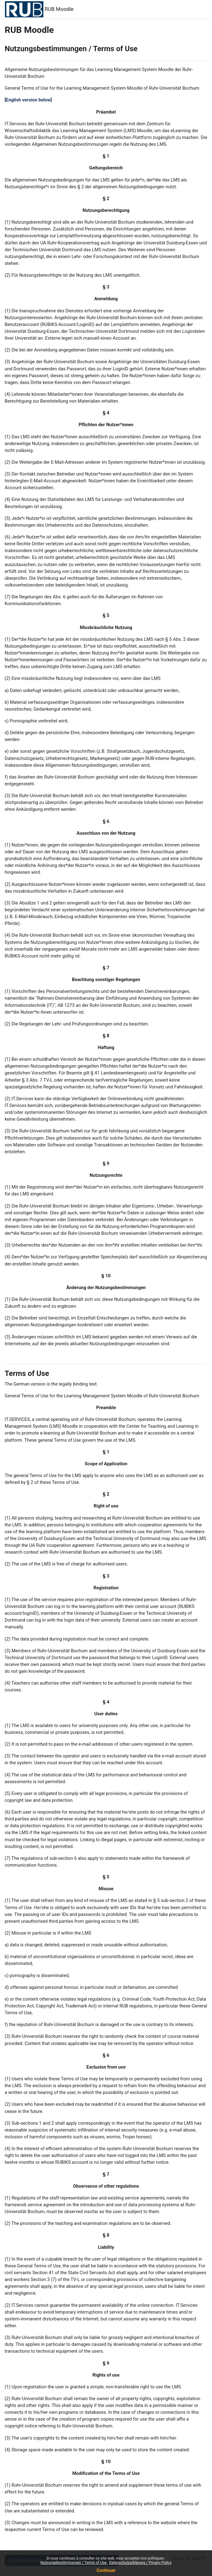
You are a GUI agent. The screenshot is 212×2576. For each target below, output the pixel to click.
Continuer (106, 2570)
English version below (28, 100)
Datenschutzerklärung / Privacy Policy (140, 2562)
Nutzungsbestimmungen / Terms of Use (73, 2562)
